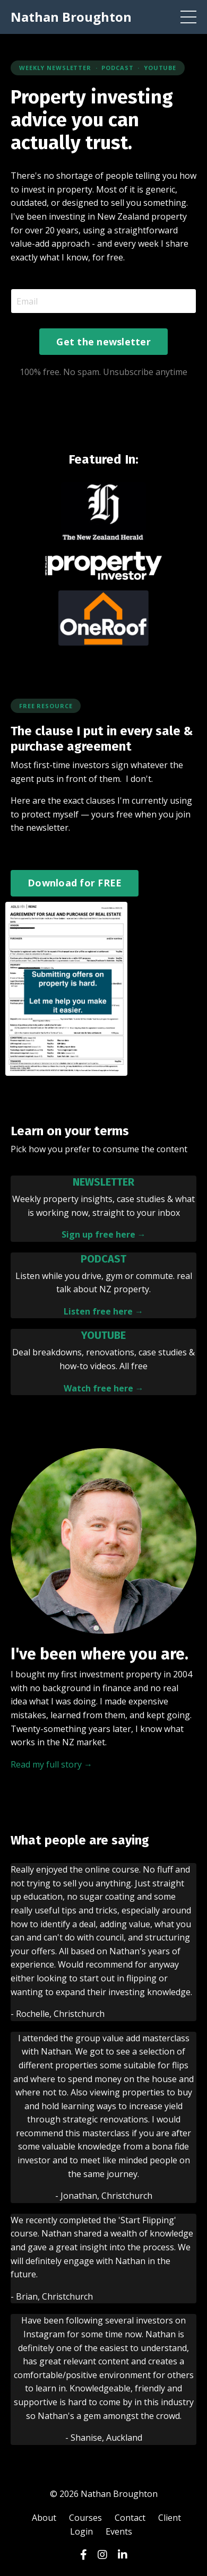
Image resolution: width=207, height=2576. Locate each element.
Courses (85, 2517)
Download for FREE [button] (75, 882)
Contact (130, 2517)
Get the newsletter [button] (103, 341)
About (44, 2517)
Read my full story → (51, 1764)
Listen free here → (103, 1311)
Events (119, 2531)
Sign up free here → (104, 1234)
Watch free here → (104, 1388)
